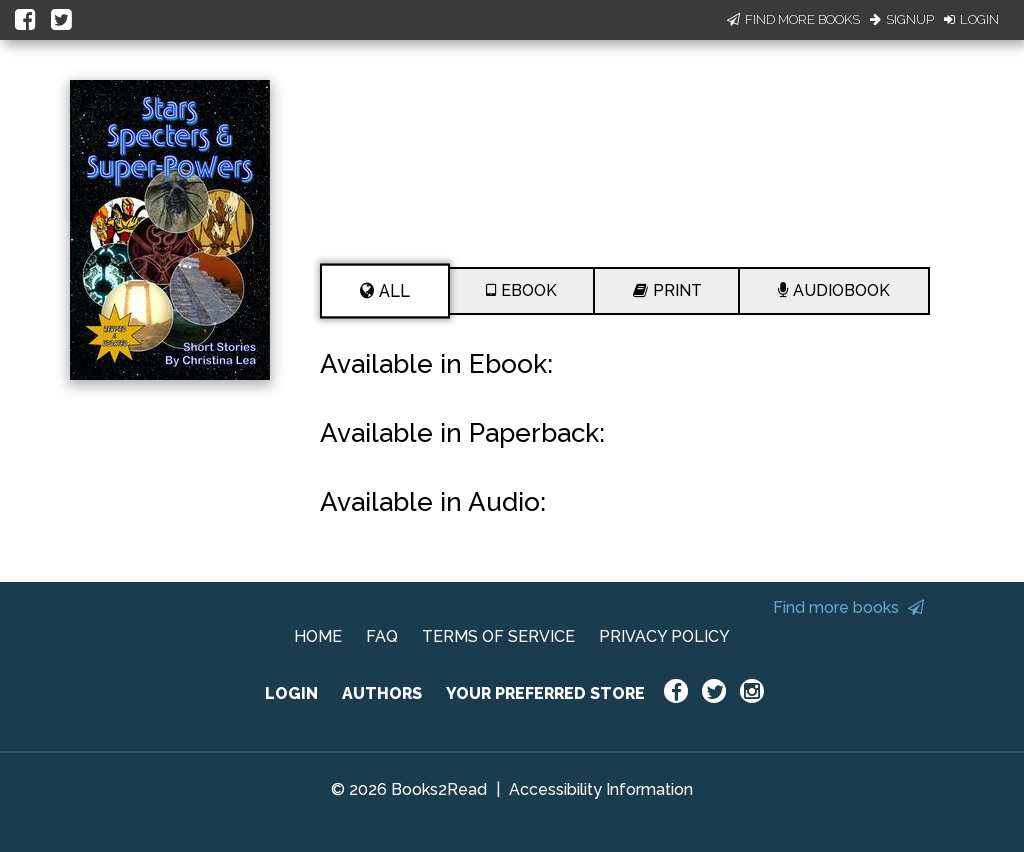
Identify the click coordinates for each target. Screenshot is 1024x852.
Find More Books (793, 19)
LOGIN (291, 693)
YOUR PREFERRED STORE (545, 693)
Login (971, 19)
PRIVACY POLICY (664, 636)
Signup (902, 19)
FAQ (382, 636)
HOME (318, 636)
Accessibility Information (601, 789)
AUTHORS (382, 693)
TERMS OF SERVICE (498, 636)
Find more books (848, 607)
